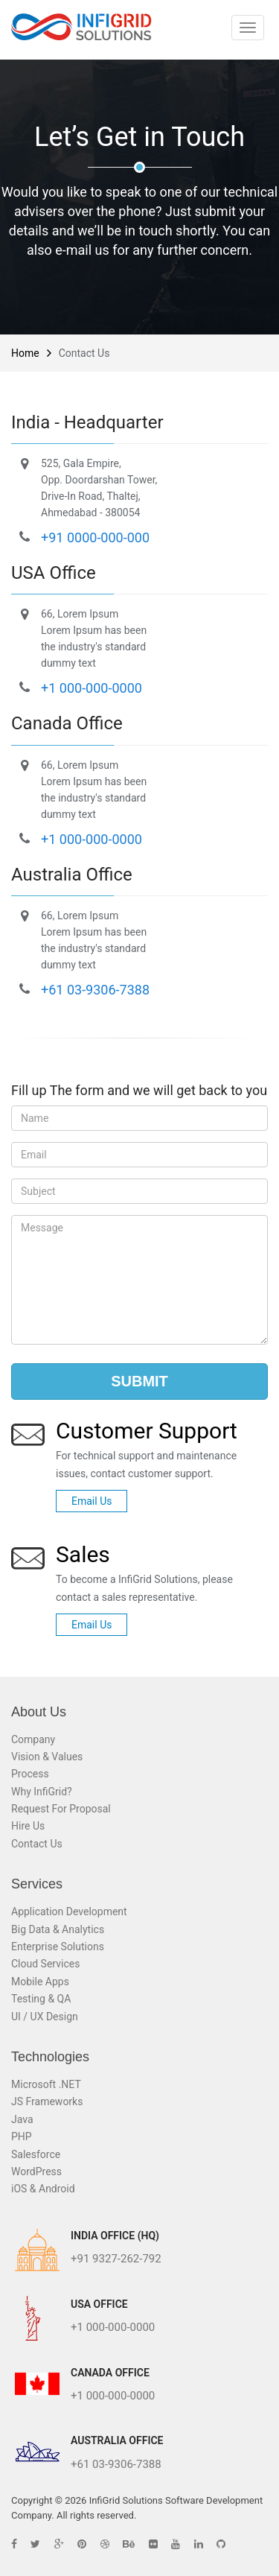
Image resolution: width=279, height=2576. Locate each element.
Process (30, 1774)
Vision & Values (47, 1757)
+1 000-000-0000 (91, 688)
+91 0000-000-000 (95, 537)
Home (25, 353)
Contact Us (36, 1844)
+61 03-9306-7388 (95, 989)
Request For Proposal (61, 1809)
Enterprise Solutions (57, 1946)
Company (33, 1739)
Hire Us (28, 1826)
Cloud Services (45, 1964)
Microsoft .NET (46, 2084)
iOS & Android (43, 2189)
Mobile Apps (40, 1981)
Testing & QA (41, 1999)
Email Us (91, 1501)
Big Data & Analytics (57, 1929)
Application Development (69, 1911)
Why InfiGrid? (41, 1792)
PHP (21, 2136)
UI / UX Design (44, 2017)
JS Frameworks (47, 2101)
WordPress (36, 2171)
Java (22, 2119)
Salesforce (35, 2154)
